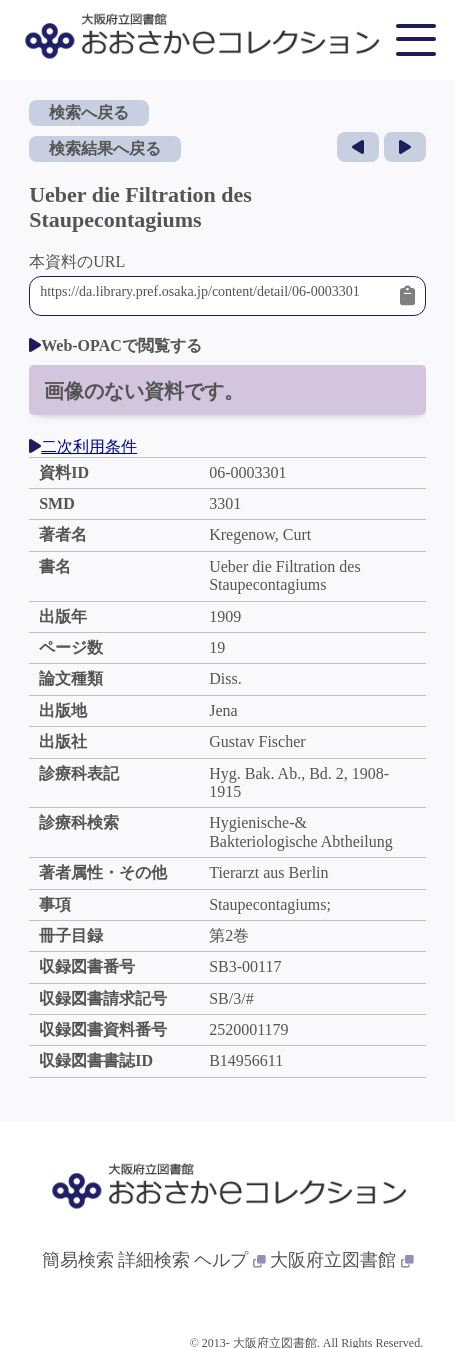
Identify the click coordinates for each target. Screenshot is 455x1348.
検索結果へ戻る (105, 148)
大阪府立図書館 (342, 1260)
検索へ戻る (89, 112)
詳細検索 (154, 1260)
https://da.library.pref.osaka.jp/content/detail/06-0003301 (215, 296)
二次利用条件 (83, 446)
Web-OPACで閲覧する (115, 345)
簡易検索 (78, 1260)
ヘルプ (230, 1260)
